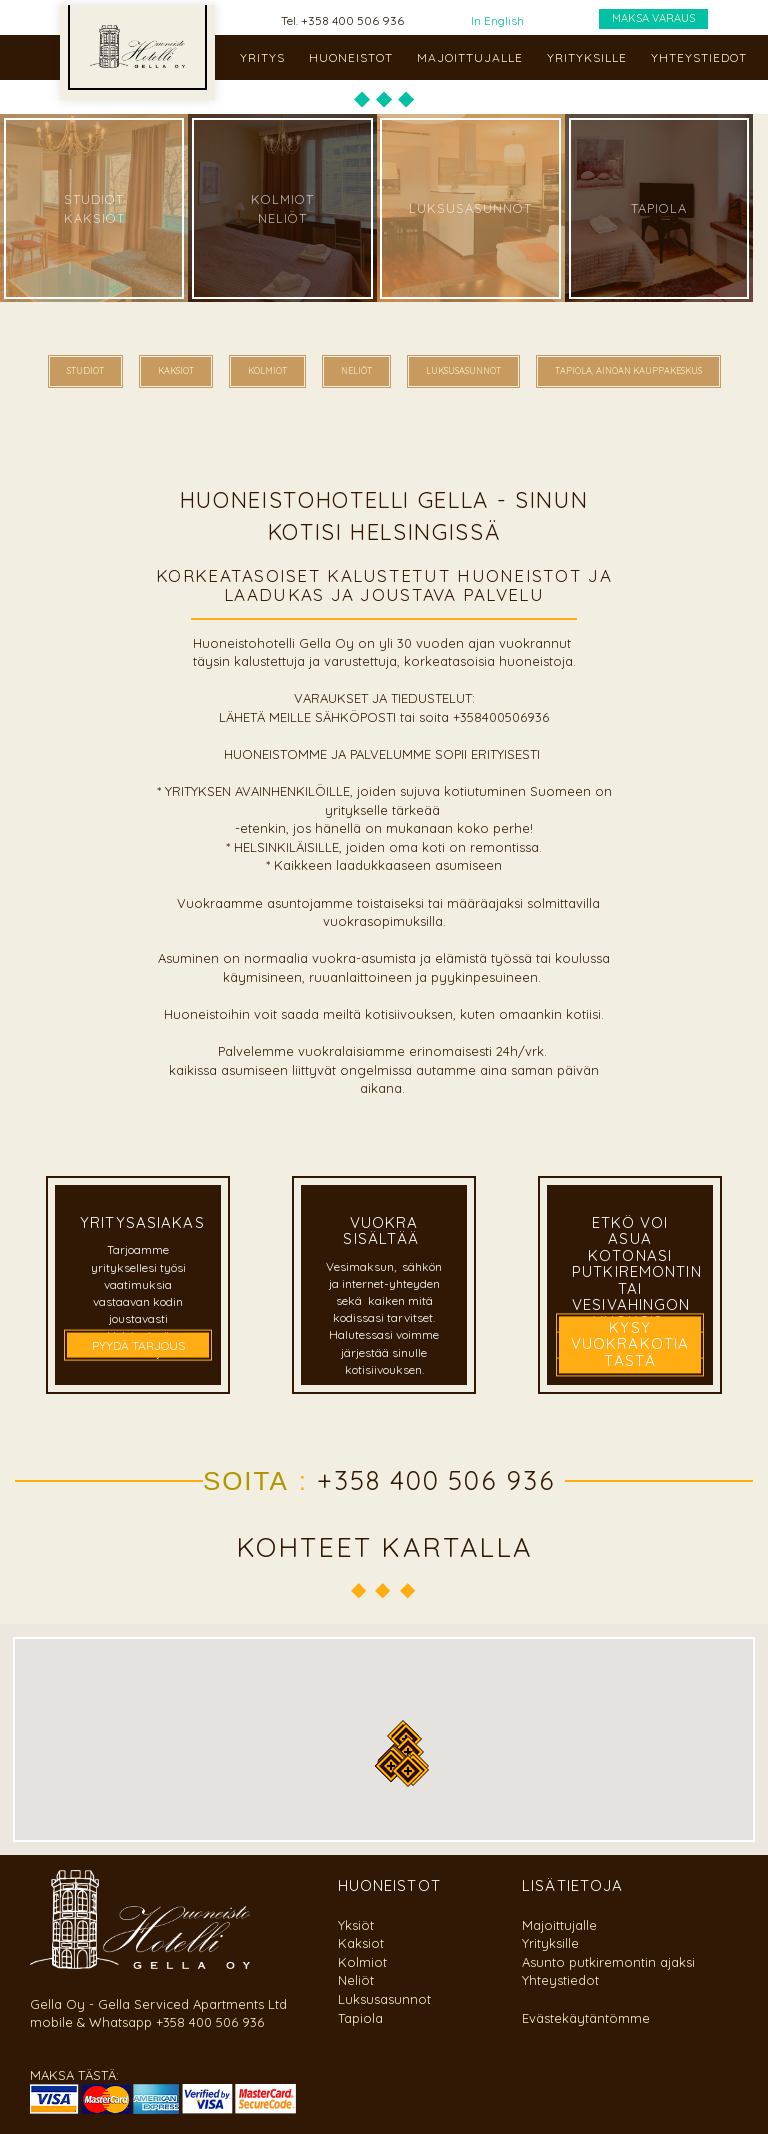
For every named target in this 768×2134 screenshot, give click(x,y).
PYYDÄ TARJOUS (138, 1344)
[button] (408, 1771)
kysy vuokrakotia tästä (630, 1344)
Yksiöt (356, 1925)
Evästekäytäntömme (586, 2018)
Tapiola (360, 2018)
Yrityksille (550, 1943)
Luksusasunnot (384, 1999)
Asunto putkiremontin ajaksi (608, 1962)
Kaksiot (361, 1943)
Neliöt (356, 1980)
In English (497, 20)
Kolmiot (362, 1962)
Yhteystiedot (560, 1980)
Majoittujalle (559, 1925)
